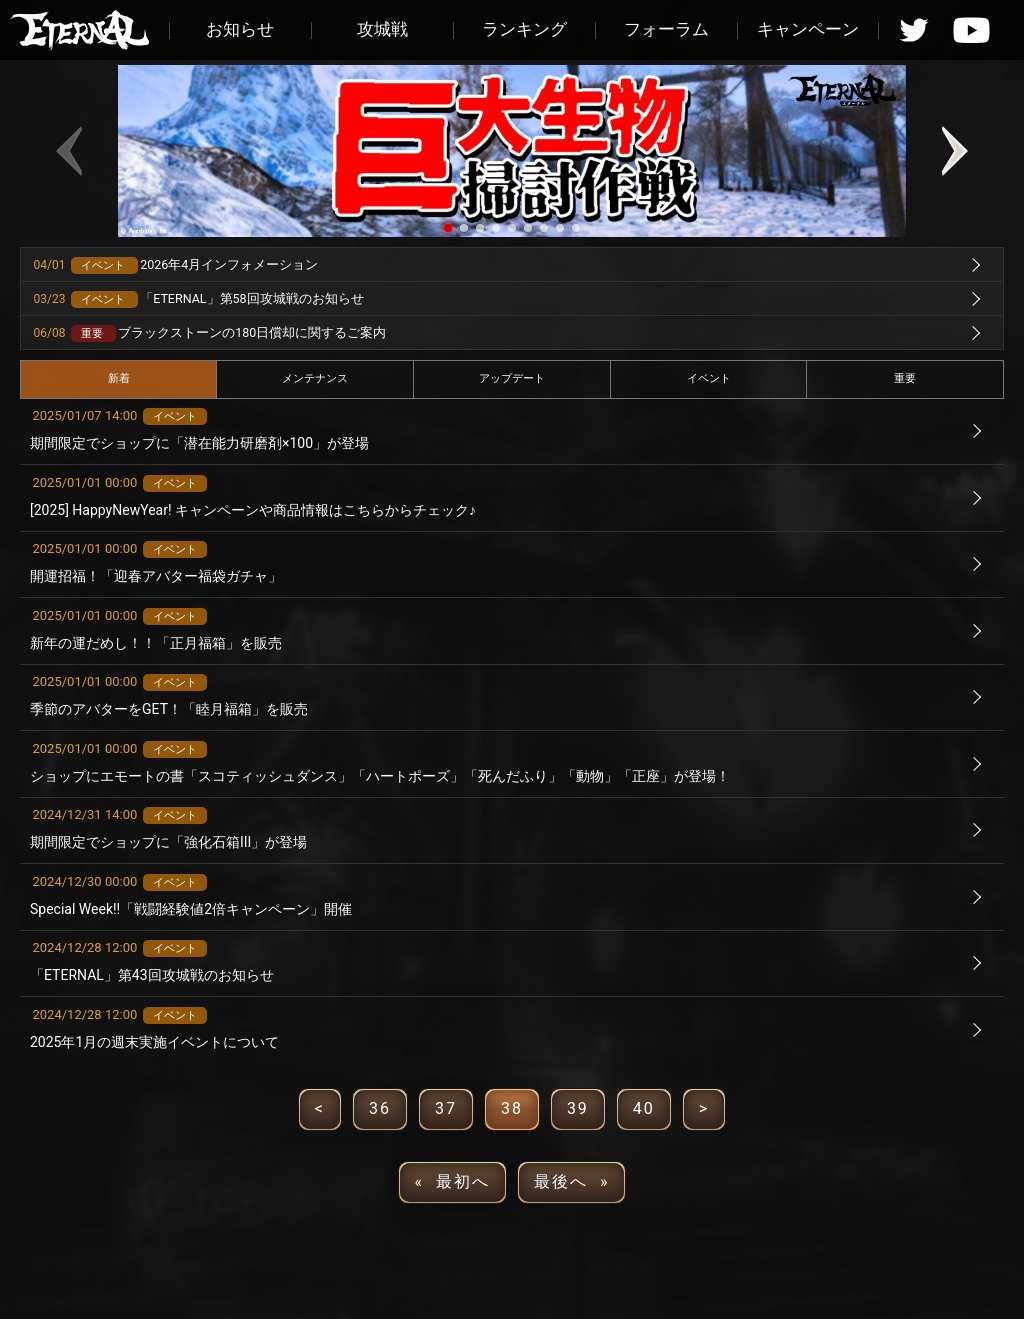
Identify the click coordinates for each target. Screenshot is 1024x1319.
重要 (905, 378)
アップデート (512, 378)
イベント (709, 378)
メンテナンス (315, 378)
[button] (448, 228)
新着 (119, 378)
